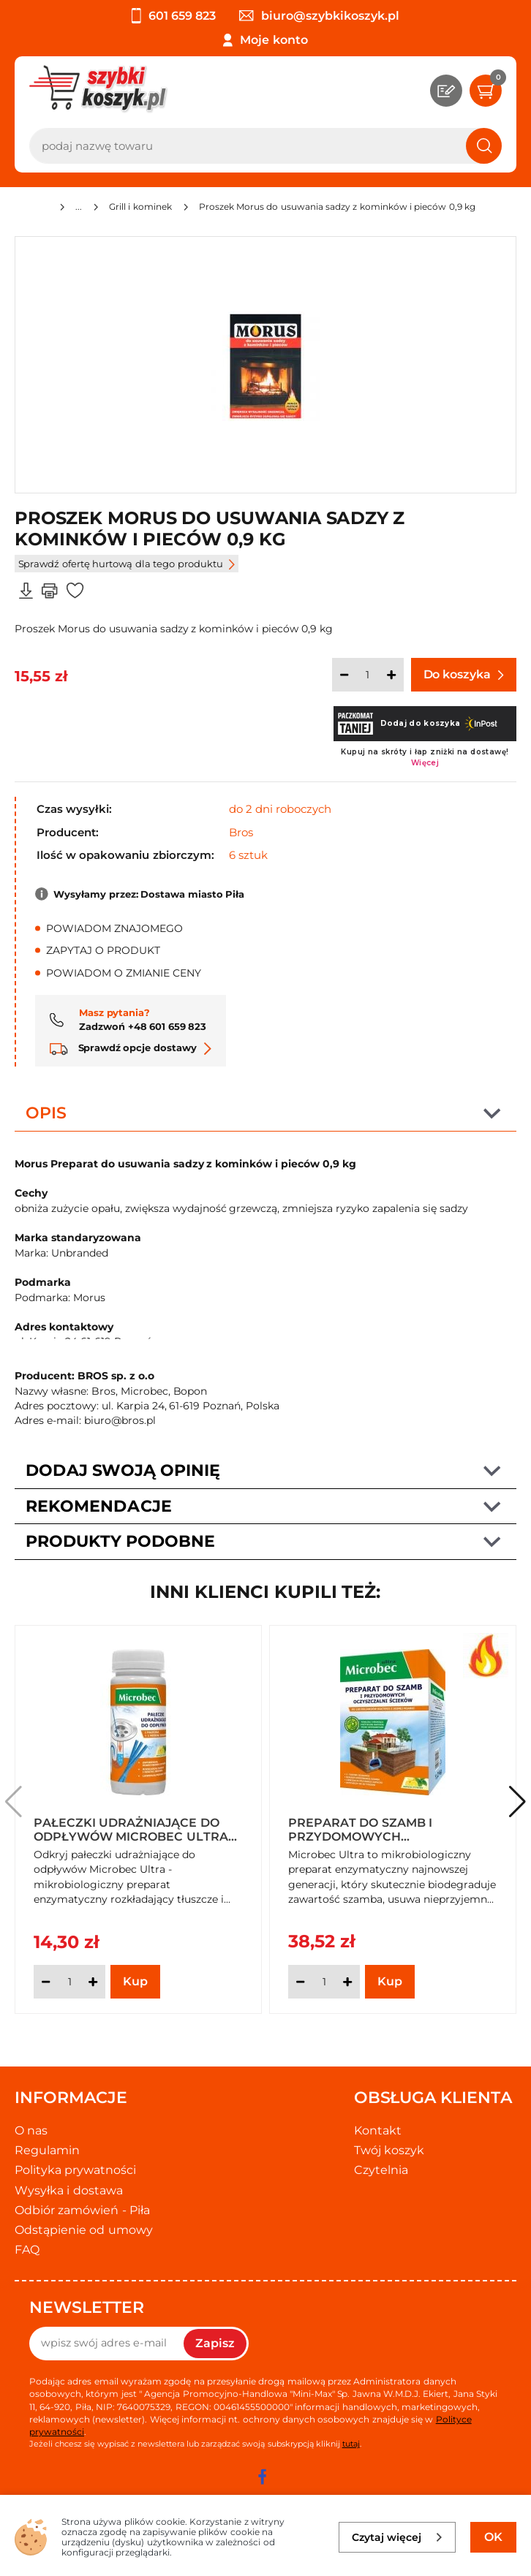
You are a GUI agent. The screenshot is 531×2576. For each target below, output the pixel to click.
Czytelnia (381, 2170)
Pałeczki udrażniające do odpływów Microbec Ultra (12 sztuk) (131, 1829)
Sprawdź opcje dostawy (130, 1047)
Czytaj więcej (397, 2537)
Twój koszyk (389, 2150)
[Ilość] (368, 675)
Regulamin (47, 2150)
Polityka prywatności (75, 2170)
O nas (31, 2130)
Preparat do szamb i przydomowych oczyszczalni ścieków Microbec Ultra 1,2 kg (367, 1829)
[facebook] (262, 2477)
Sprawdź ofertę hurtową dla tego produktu (126, 563)
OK (493, 2537)
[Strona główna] (42, 208)
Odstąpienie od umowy (84, 2230)
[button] (517, 1802)
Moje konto (273, 40)
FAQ (27, 2250)
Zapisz (215, 2343)
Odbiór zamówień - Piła (82, 2210)
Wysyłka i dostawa (69, 2190)
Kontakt (378, 2130)
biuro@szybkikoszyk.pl (319, 16)
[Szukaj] (484, 146)
